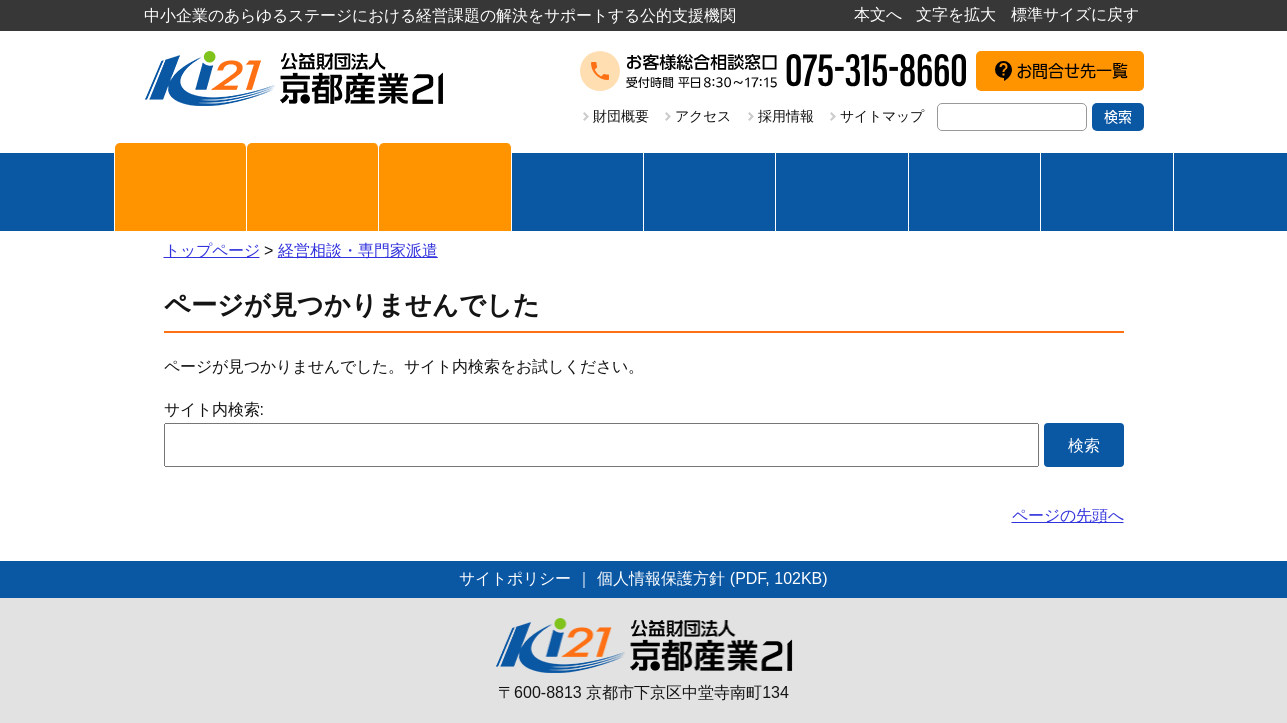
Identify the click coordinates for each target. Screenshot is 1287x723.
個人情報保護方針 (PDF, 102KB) (712, 578)
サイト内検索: (214, 409)
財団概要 (621, 116)
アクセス (703, 116)
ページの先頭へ (1068, 515)
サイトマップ (882, 116)
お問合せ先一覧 (1072, 71)
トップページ (212, 250)
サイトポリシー (515, 578)
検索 (1118, 117)
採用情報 (786, 116)
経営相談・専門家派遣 (358, 250)
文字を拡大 (956, 14)
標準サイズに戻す (1075, 14)
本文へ (878, 14)
